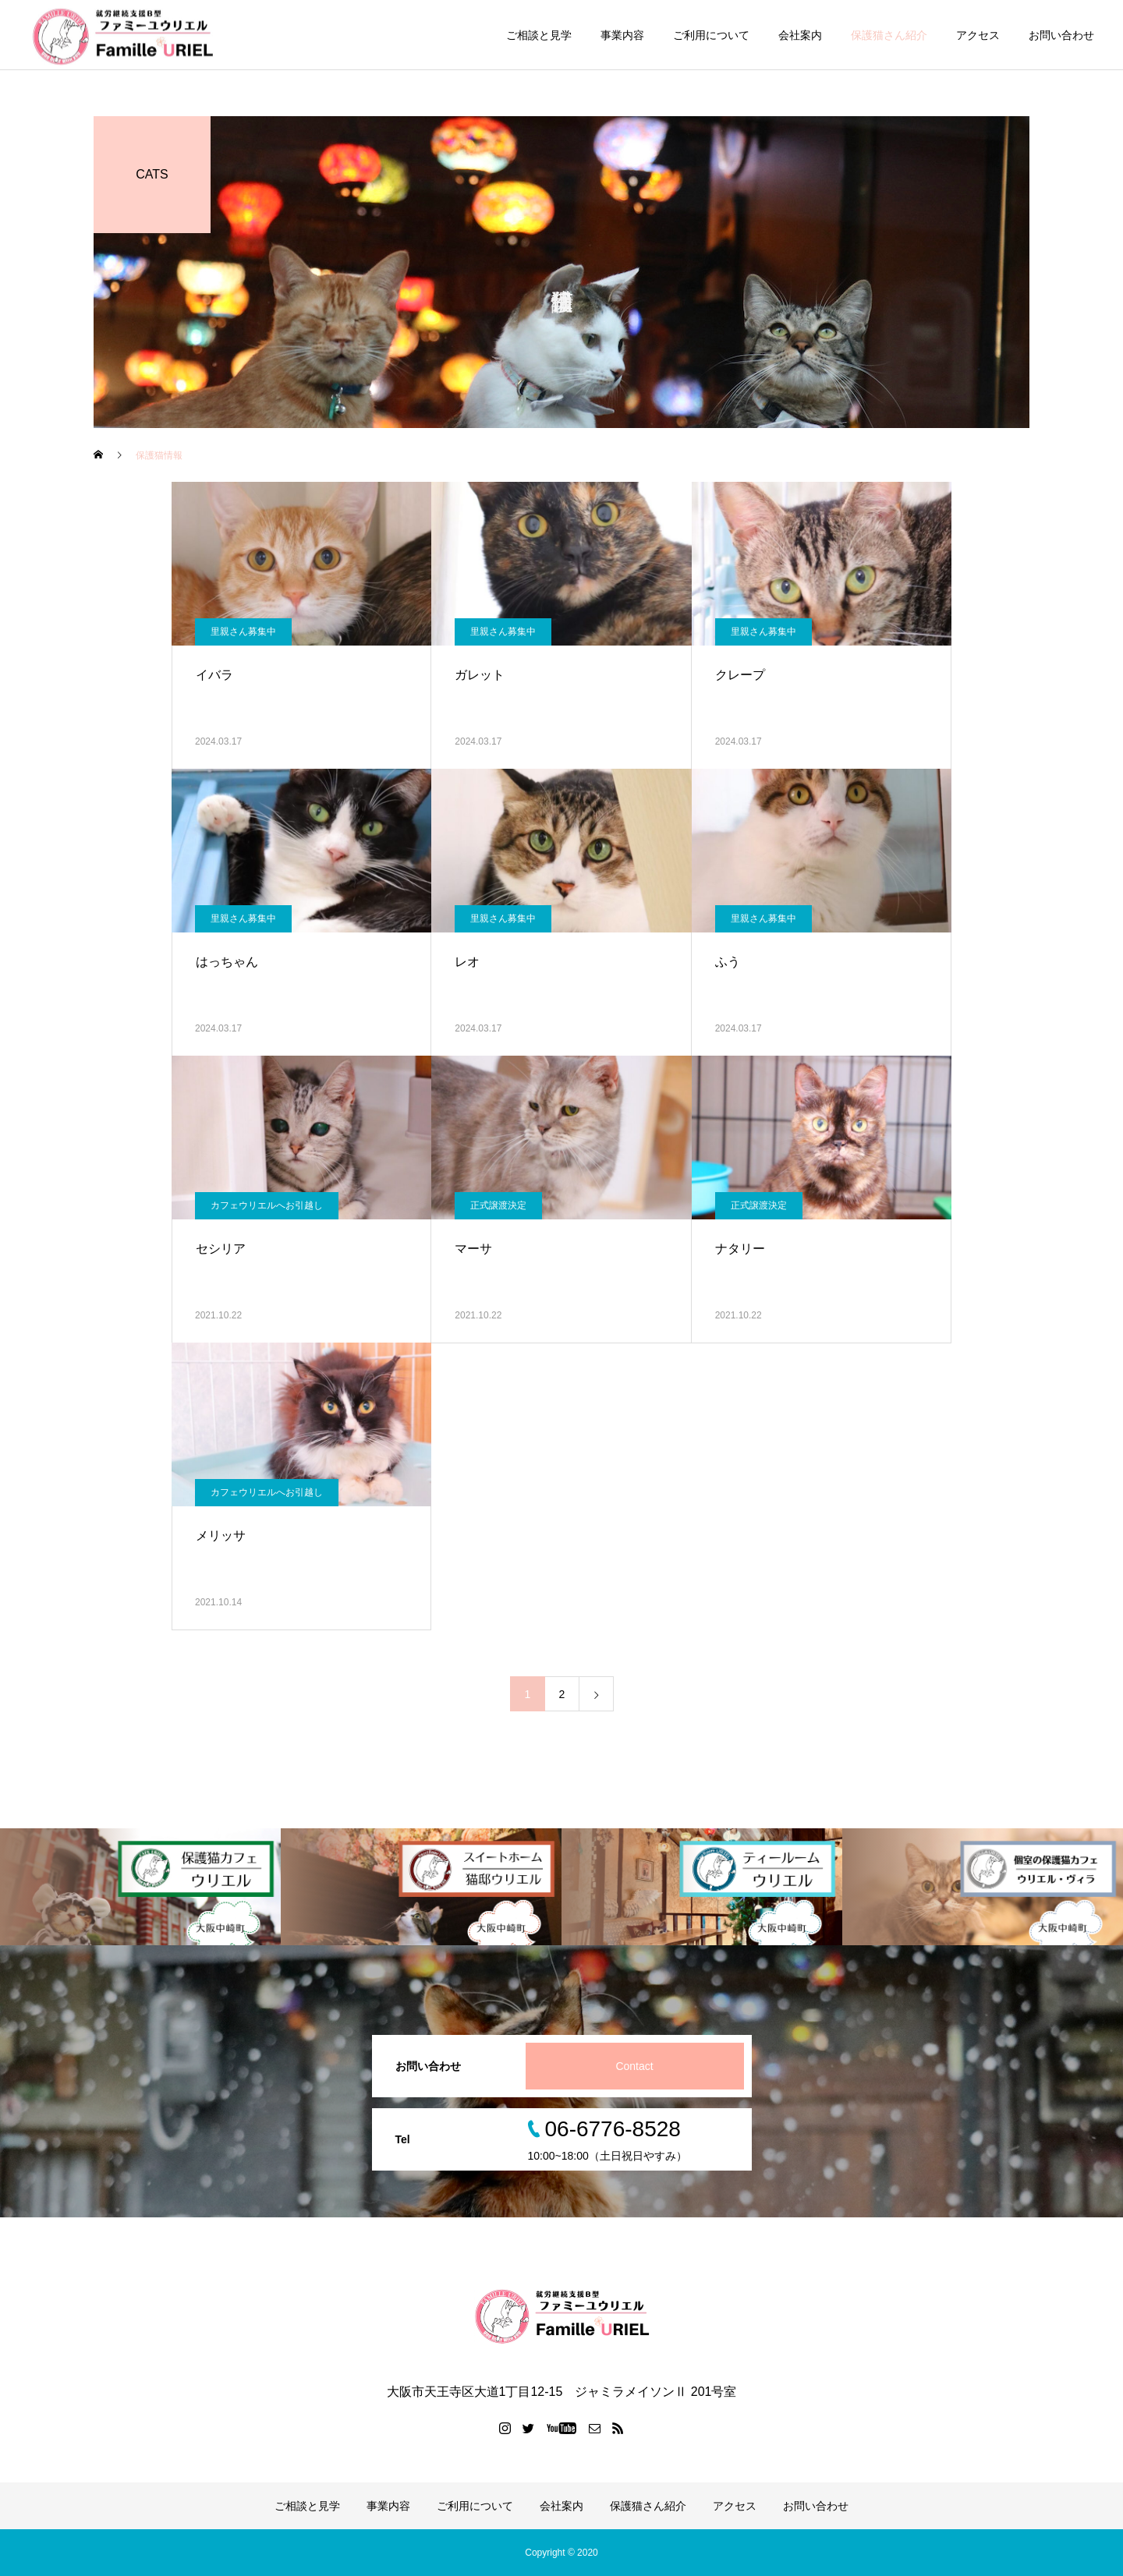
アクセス (978, 35)
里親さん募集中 (243, 631)
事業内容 (622, 35)
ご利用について (711, 35)
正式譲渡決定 (498, 1205)
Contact (634, 2066)
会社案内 (800, 35)
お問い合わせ (1061, 35)
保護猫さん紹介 (889, 35)
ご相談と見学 (539, 35)
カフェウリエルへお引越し (267, 1205)
